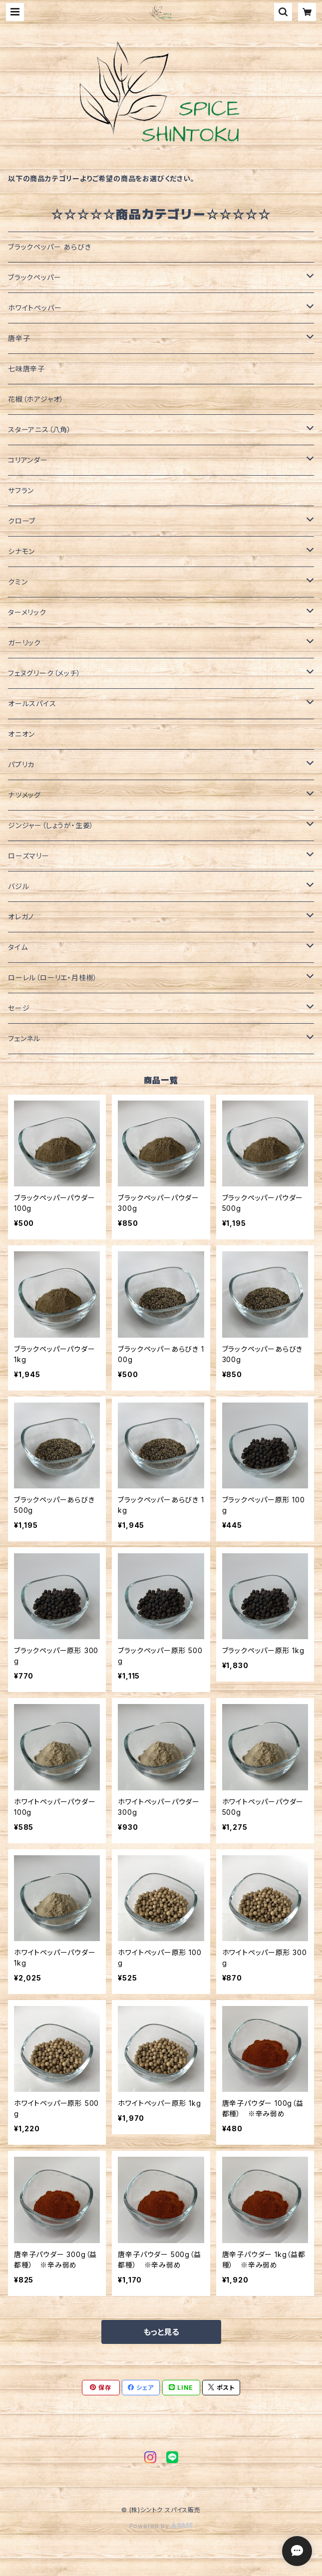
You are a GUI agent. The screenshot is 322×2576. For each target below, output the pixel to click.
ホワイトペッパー (34, 307)
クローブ (21, 521)
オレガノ (21, 916)
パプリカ (21, 764)
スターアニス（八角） (39, 429)
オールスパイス (32, 703)
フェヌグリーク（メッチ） (44, 673)
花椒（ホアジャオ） (36, 399)
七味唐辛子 (26, 368)
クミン (17, 581)
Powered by (161, 2526)
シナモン (21, 551)
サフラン (21, 490)
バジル (18, 886)
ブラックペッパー (34, 277)
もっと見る (161, 2332)
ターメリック (27, 612)
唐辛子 (19, 338)
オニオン (21, 734)
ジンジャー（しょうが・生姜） (51, 825)
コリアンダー (28, 460)
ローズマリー (28, 856)
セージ (18, 1008)
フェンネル (24, 1038)
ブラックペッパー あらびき (49, 247)
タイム (17, 947)
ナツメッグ (24, 795)
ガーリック (24, 642)
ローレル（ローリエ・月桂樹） (52, 977)
